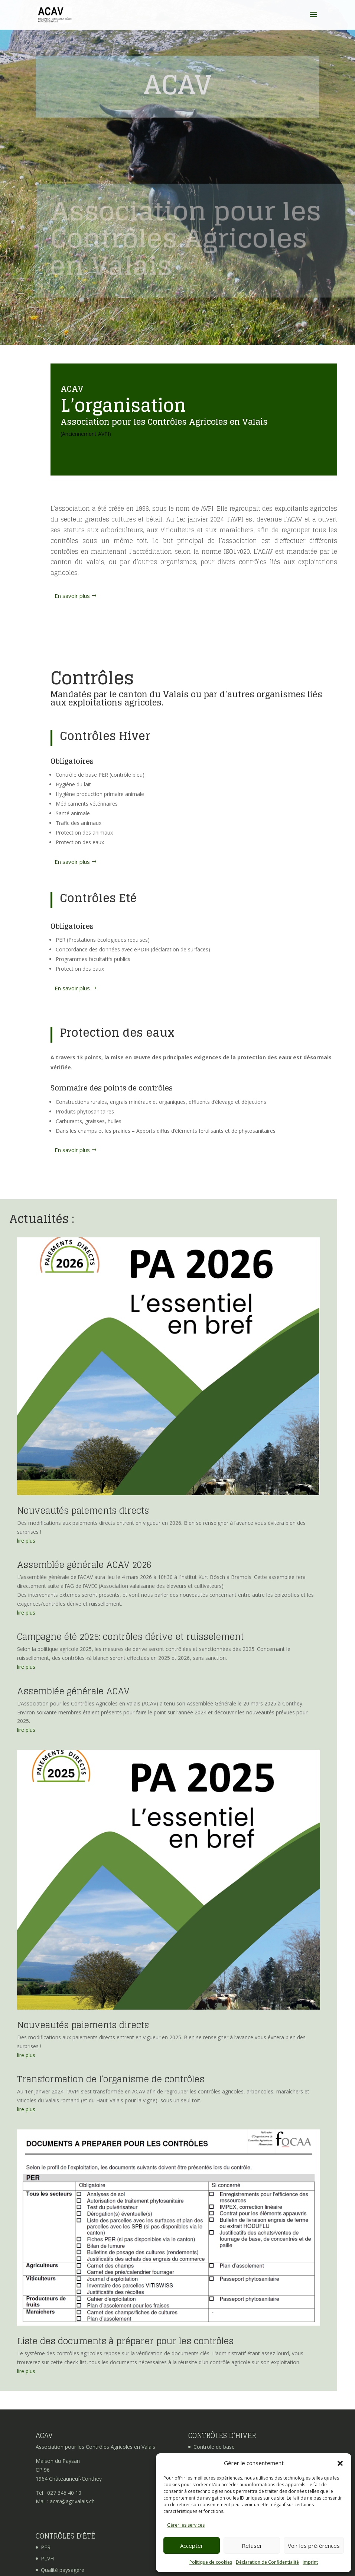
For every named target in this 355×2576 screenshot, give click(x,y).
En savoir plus (72, 595)
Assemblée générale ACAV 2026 (84, 1564)
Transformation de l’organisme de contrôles (110, 2079)
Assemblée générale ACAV (73, 1691)
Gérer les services (186, 2525)
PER (46, 2547)
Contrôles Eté (98, 898)
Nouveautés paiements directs (83, 1510)
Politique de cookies (210, 2562)
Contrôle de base (214, 2446)
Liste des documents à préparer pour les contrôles (125, 2341)
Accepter (191, 2545)
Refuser (252, 2545)
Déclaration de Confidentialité (267, 2562)
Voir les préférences (314, 2545)
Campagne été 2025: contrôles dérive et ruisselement (130, 1636)
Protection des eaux (117, 1033)
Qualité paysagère (62, 2569)
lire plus (26, 1540)
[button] (340, 2463)
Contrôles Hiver (105, 736)
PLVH (47, 2558)
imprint (310, 2562)
